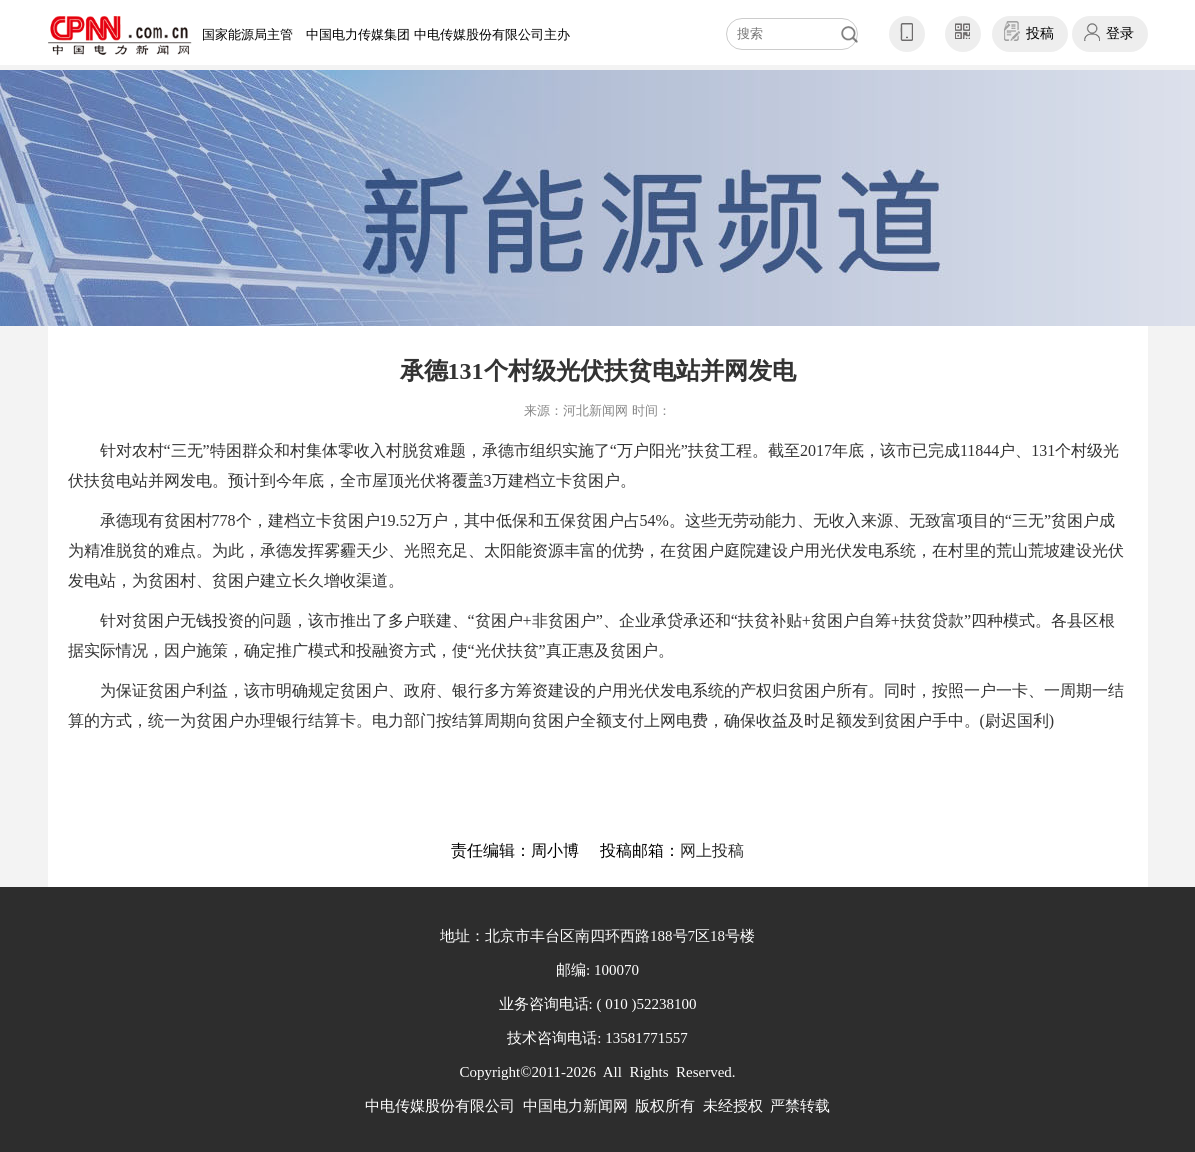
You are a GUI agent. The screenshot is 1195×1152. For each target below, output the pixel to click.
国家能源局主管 (247, 34)
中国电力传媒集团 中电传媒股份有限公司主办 (437, 34)
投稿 (1040, 33)
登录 (1120, 33)
